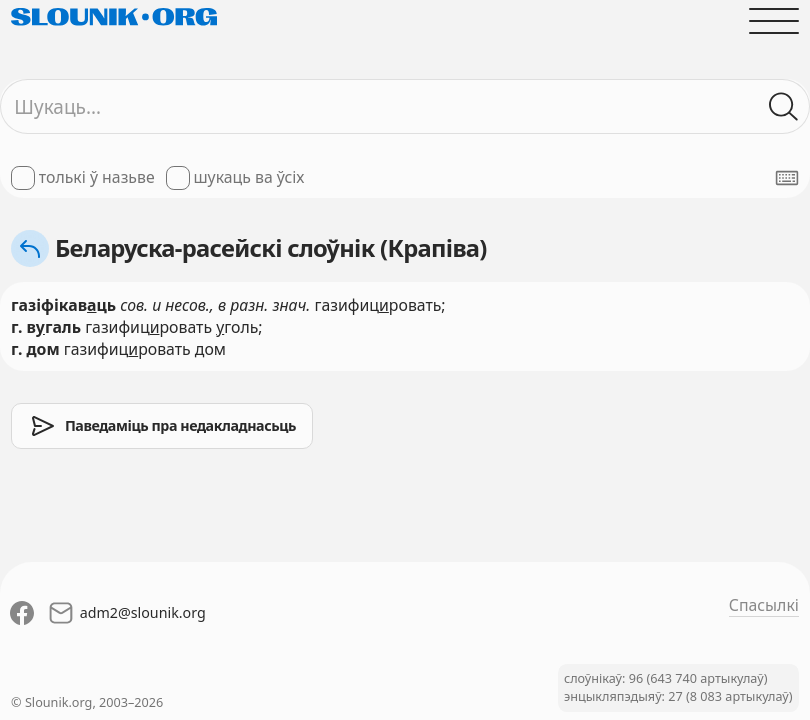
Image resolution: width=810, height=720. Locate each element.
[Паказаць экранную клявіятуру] (787, 178)
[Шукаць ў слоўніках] (784, 107)
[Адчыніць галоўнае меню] (774, 21)
